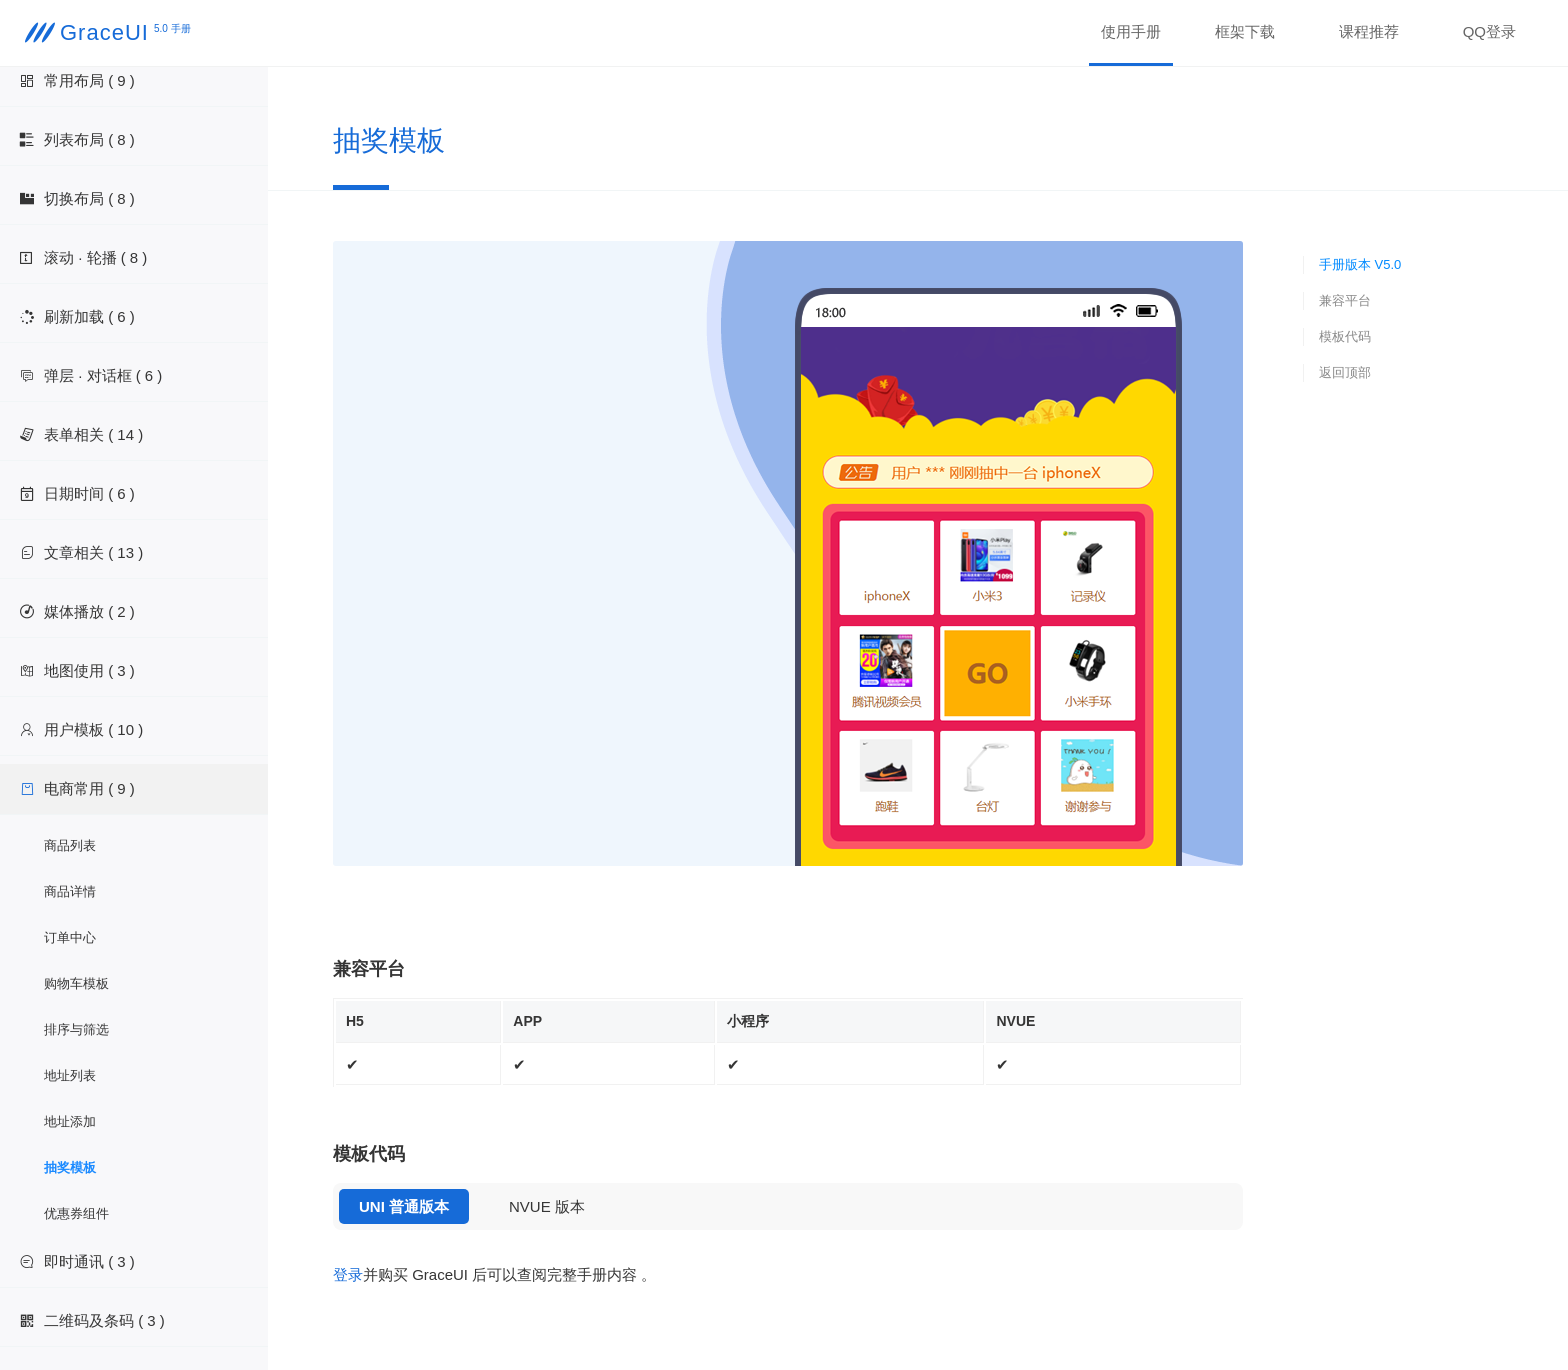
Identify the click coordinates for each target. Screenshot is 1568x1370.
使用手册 (1131, 31)
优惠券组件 (76, 1213)
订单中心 (70, 937)
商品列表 (70, 845)
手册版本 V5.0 (1360, 264)
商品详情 (70, 891)
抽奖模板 (70, 1167)
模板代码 (1345, 336)
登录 (348, 1274)
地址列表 (70, 1075)
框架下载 (1245, 31)
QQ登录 (1489, 31)
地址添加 (70, 1121)
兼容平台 (1345, 300)
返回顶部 (1345, 372)
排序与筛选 (76, 1029)
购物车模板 (76, 983)
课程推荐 (1369, 31)
